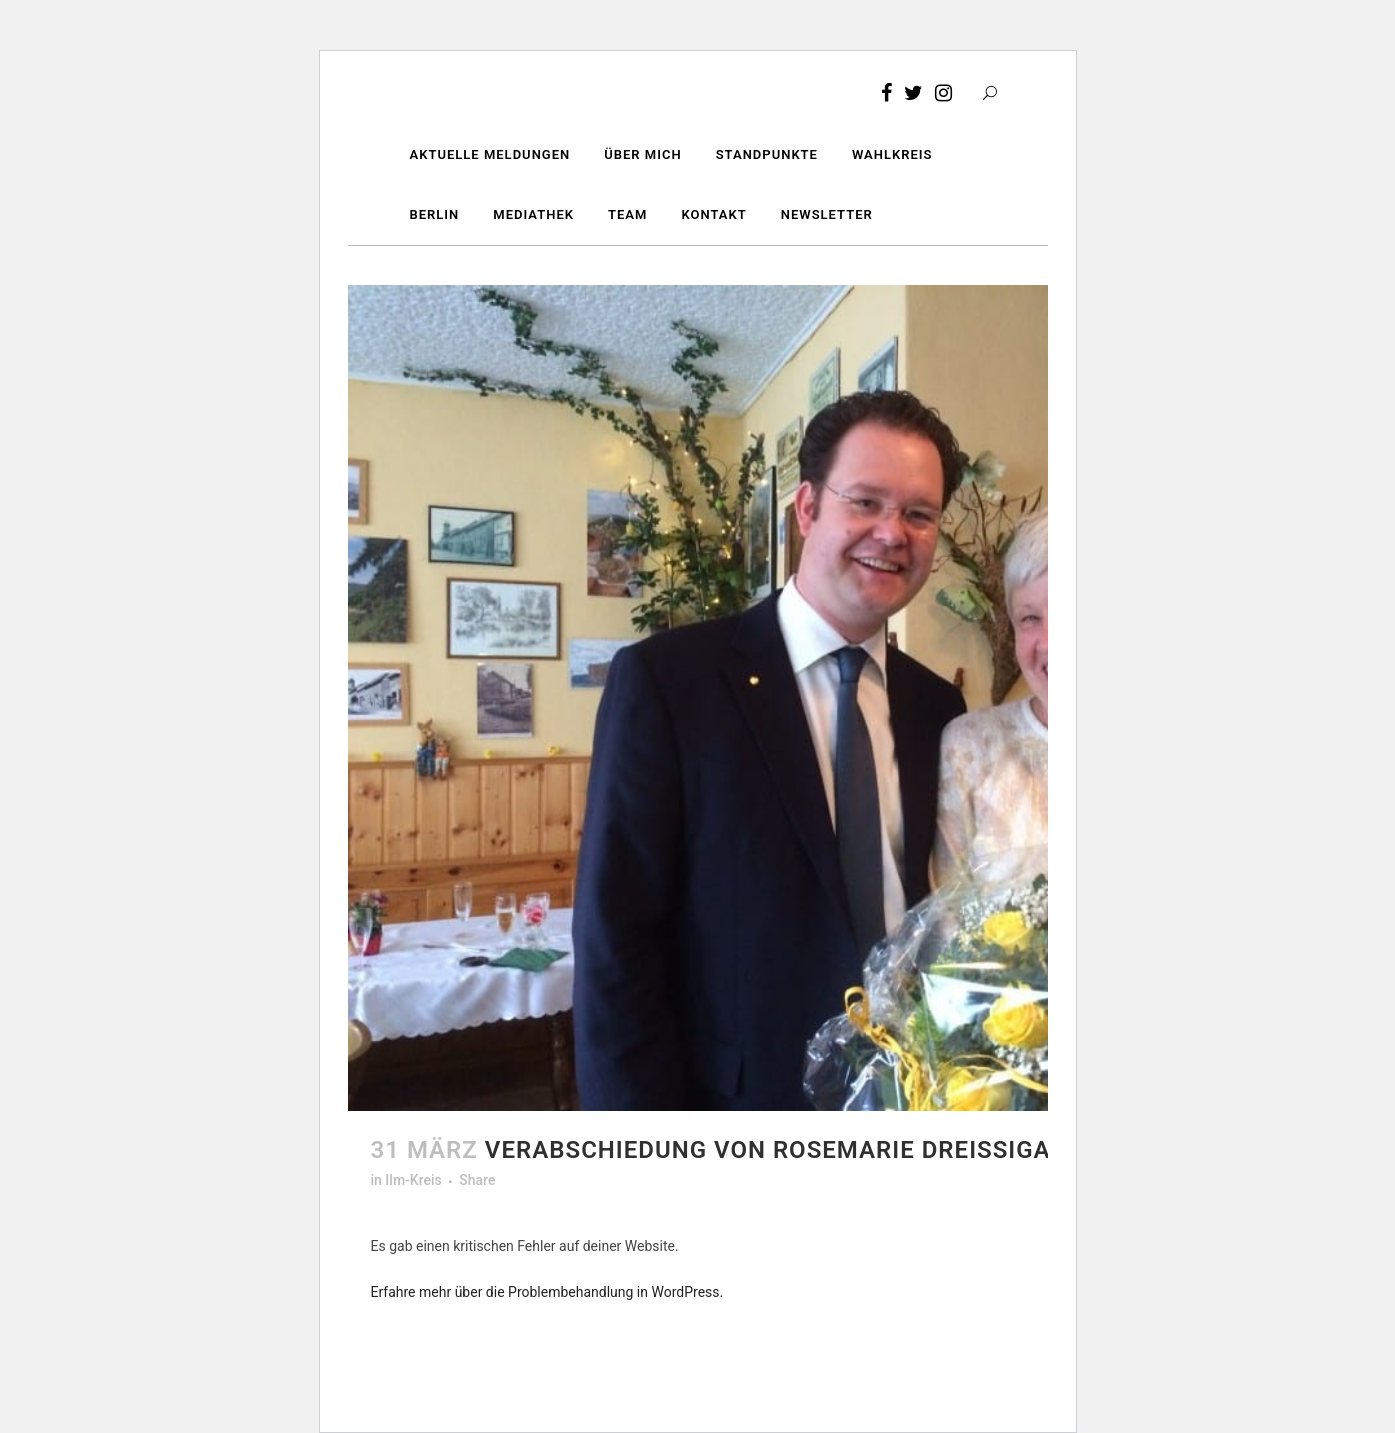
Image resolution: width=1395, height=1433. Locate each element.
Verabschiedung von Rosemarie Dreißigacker (799, 1150)
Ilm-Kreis (413, 1180)
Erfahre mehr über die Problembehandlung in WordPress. (547, 1292)
